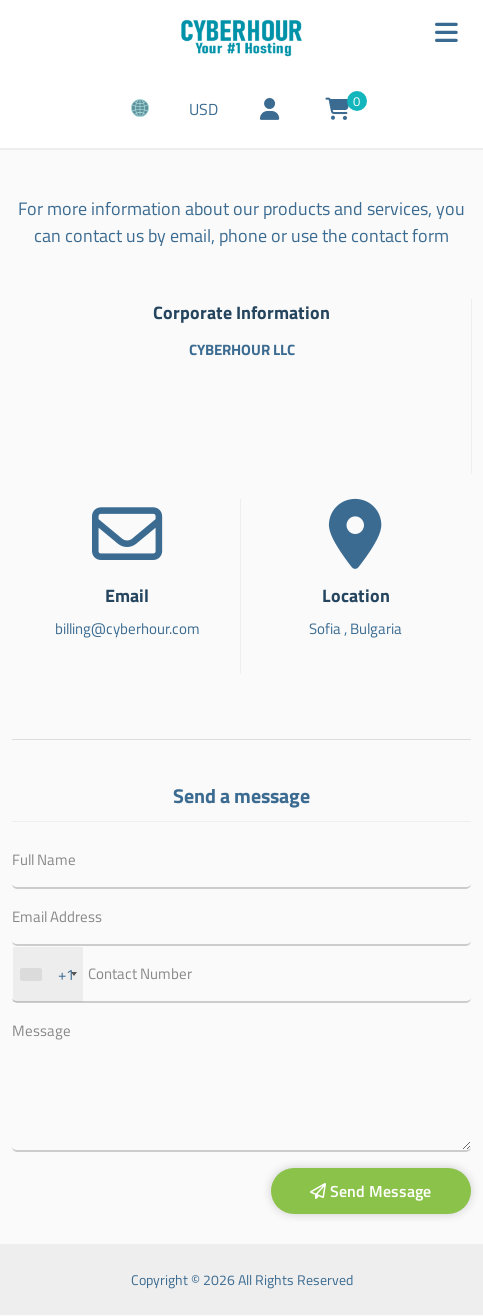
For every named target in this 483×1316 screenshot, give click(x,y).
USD (208, 112)
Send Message (370, 1193)
